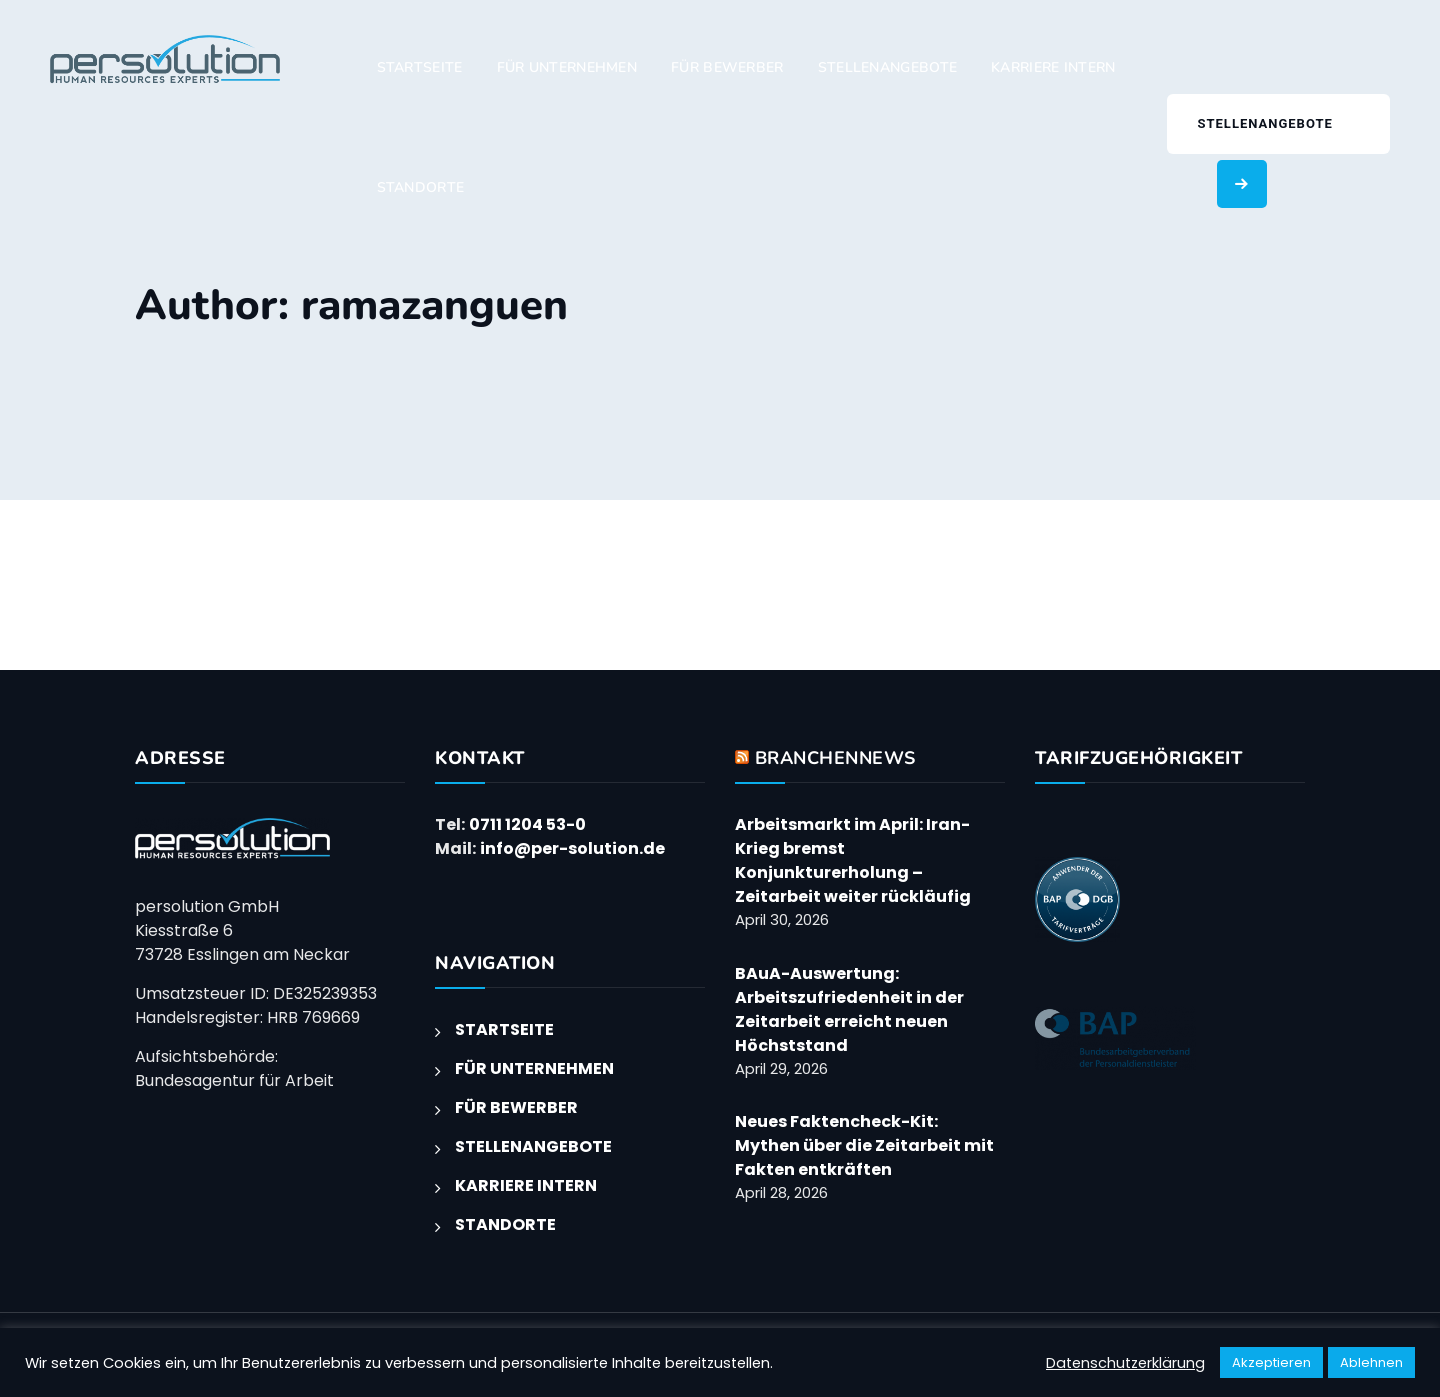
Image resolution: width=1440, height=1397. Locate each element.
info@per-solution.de (572, 848)
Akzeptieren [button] (1271, 1362)
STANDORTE (421, 187)
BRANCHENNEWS (835, 758)
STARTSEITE (420, 67)
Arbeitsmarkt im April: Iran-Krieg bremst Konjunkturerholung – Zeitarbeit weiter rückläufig (853, 860)
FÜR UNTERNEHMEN (567, 67)
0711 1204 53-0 (527, 824)
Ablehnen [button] (1371, 1362)
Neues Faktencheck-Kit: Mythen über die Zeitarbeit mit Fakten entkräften (864, 1145)
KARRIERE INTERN (1053, 67)
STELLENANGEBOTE (888, 67)
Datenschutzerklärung (1125, 1363)
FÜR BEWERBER (727, 67)
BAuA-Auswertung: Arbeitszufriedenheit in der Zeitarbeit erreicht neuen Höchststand (849, 1009)
